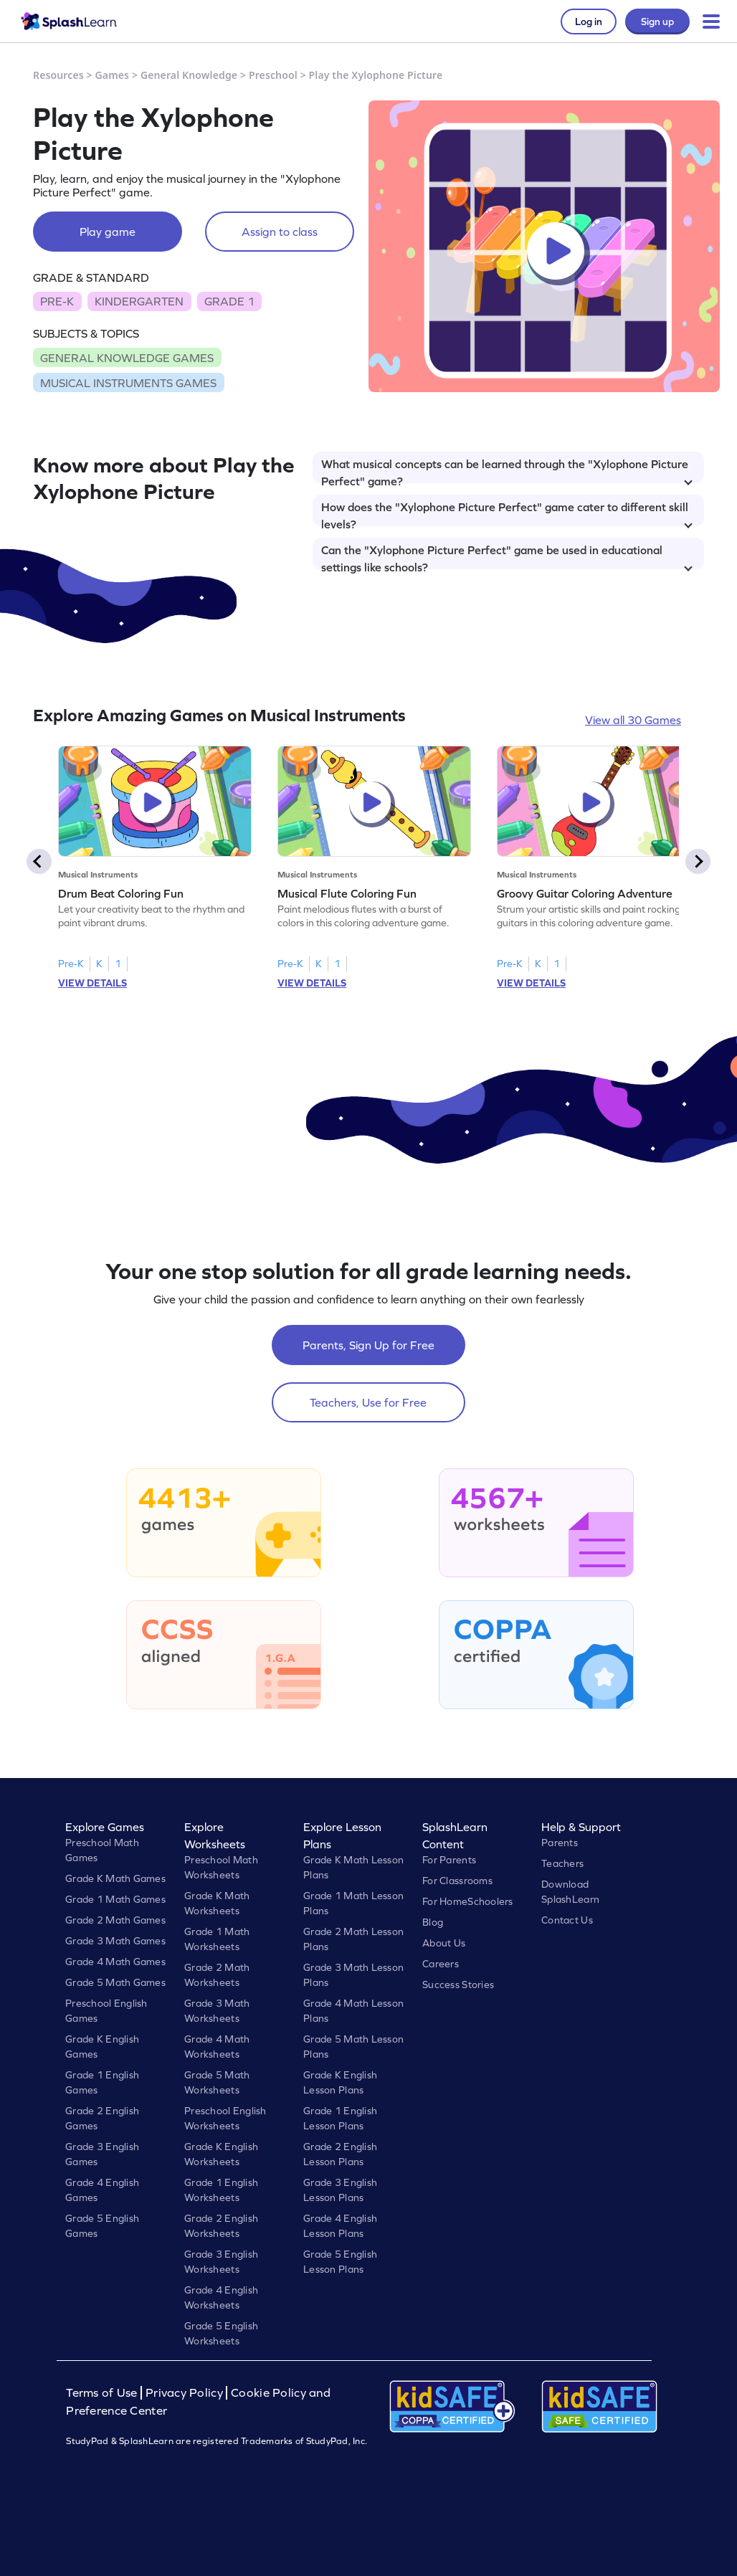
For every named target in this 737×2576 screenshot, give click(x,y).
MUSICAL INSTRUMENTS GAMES (128, 382)
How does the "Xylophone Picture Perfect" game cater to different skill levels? (507, 513)
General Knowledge (189, 75)
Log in (588, 21)
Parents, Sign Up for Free (368, 1345)
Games (112, 75)
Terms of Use (103, 2393)
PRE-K (57, 301)
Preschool (273, 75)
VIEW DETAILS (92, 983)
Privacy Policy (184, 2393)
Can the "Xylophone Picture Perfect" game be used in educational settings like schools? (507, 556)
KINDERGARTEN (139, 301)
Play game (107, 231)
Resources (58, 75)
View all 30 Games (633, 719)
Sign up (657, 21)
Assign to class (280, 231)
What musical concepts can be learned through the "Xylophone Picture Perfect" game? (507, 470)
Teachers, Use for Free (368, 1402)
